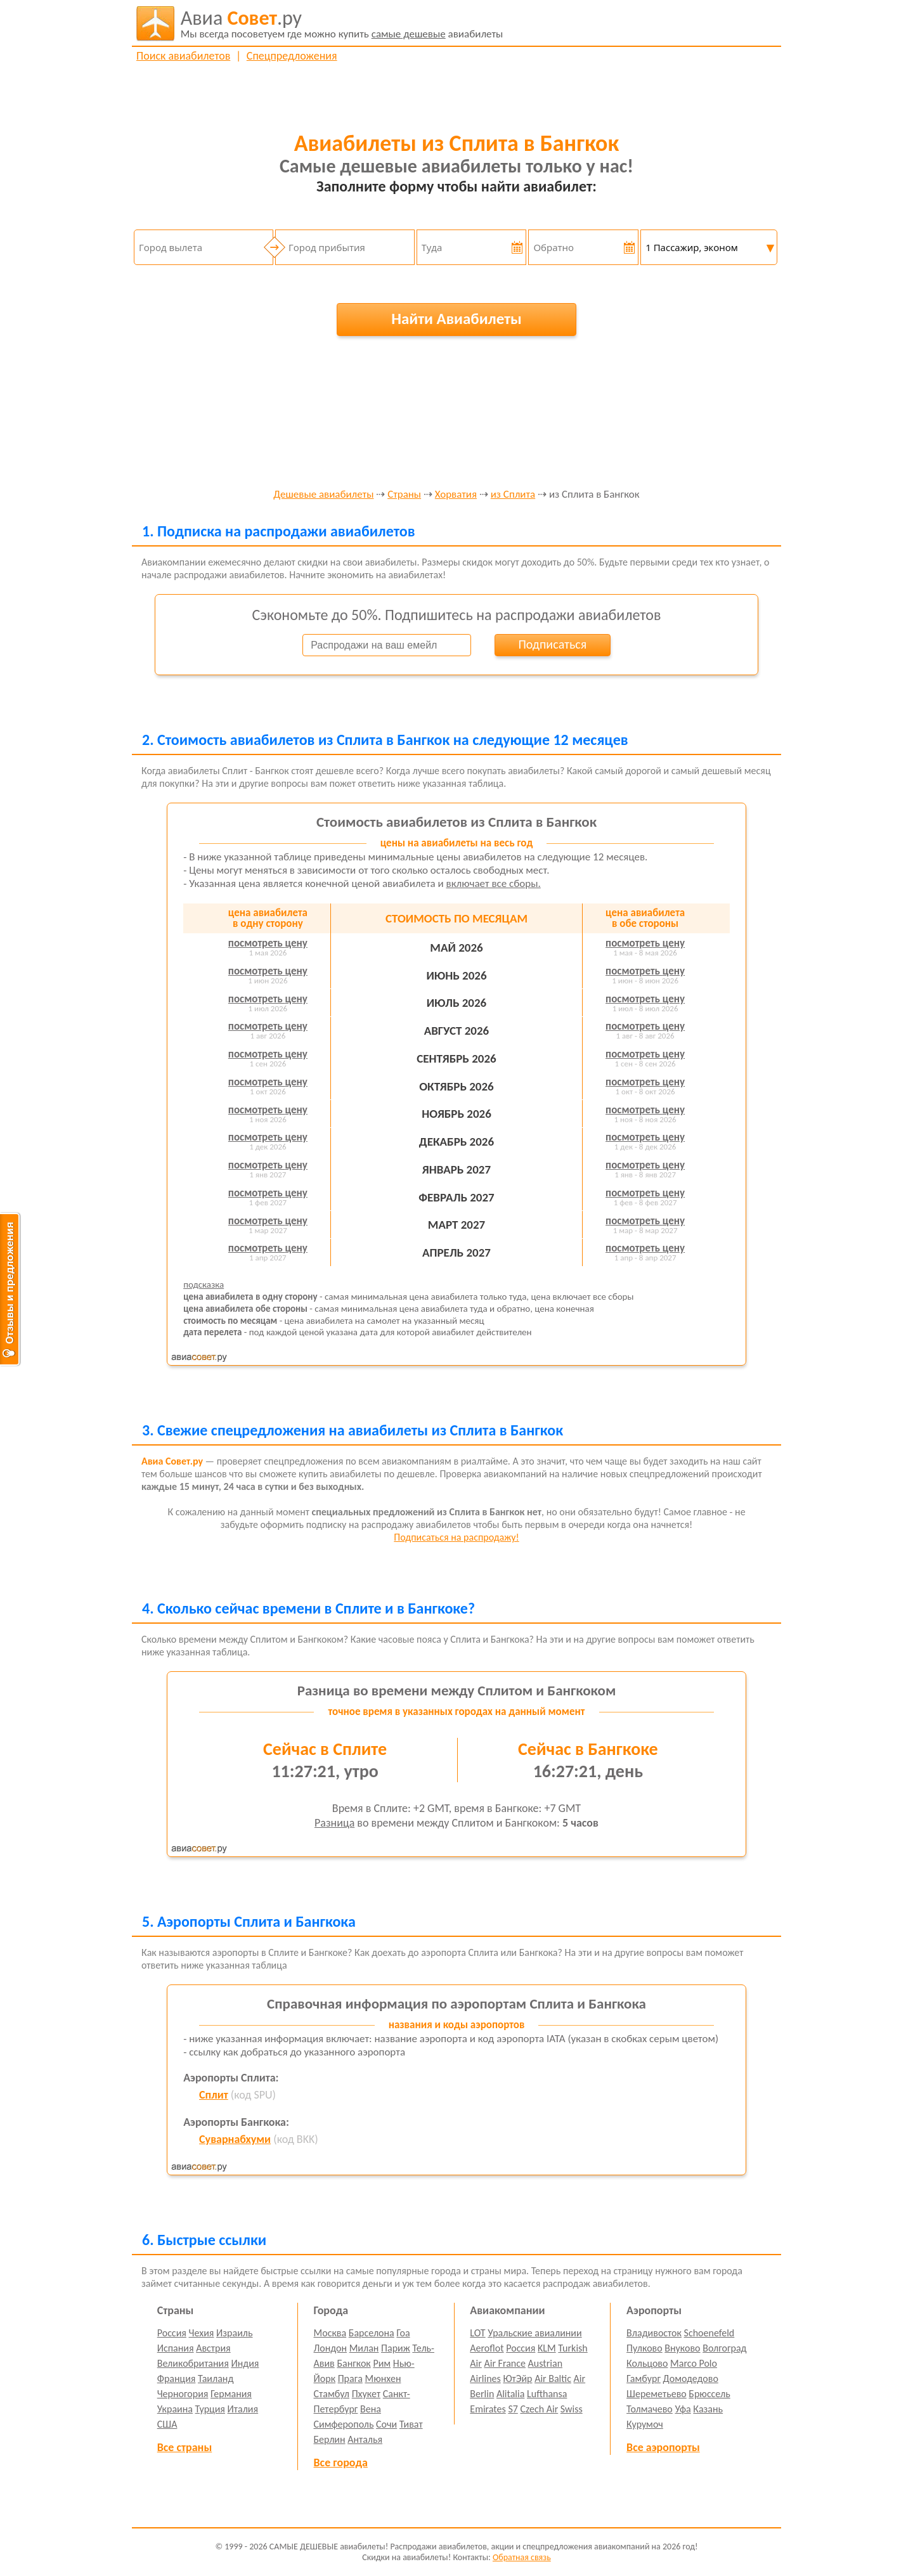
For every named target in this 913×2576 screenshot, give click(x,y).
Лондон (330, 2348)
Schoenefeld (709, 2333)
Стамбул (332, 2394)
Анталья (364, 2439)
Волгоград (724, 2348)
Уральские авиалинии (534, 2333)
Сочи (386, 2424)
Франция (176, 2378)
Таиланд (215, 2378)
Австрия (213, 2348)
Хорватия (456, 494)
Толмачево (649, 2409)
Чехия (201, 2333)
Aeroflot (486, 2348)
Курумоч (644, 2424)
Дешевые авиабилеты (323, 494)
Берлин (330, 2439)
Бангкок (353, 2363)
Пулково (644, 2348)
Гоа (403, 2333)
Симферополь (344, 2424)
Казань (708, 2409)
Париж (395, 2348)
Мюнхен (383, 2378)
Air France (505, 2363)
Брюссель (709, 2394)
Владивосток (654, 2333)
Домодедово (690, 2378)
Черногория (183, 2394)
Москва (330, 2333)
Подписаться (552, 644)
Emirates (487, 2409)
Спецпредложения (292, 56)
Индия (245, 2363)
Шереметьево (656, 2394)
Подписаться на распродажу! (456, 1537)
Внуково (682, 2348)
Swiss (571, 2409)
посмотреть (268, 943)
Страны (404, 494)
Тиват (411, 2424)
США (167, 2424)
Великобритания (193, 2363)
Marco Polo (693, 2363)
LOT (477, 2333)
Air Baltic (552, 2378)
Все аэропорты (663, 2447)
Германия (231, 2394)
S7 (512, 2409)
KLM (547, 2348)
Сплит (213, 2095)
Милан (364, 2348)
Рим (382, 2363)
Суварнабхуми (235, 2139)
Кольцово (647, 2363)
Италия (243, 2409)
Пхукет (366, 2394)
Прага (350, 2378)
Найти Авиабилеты (456, 318)
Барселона (371, 2333)
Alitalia (510, 2394)
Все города (341, 2462)
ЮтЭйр (517, 2378)
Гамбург (643, 2378)
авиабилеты (342, 23)
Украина (175, 2409)
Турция (210, 2409)
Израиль (234, 2333)
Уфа (682, 2409)
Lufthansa (547, 2394)
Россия (171, 2333)
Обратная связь (522, 2557)
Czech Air (539, 2409)
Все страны (184, 2447)
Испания (175, 2348)
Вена (370, 2409)
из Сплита (513, 494)
